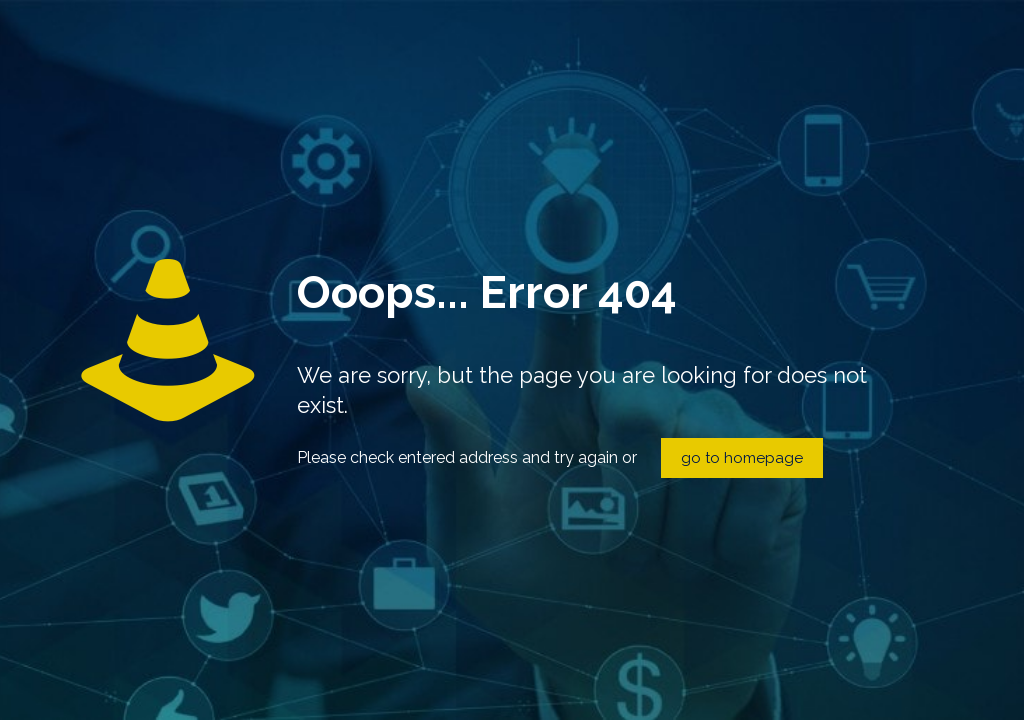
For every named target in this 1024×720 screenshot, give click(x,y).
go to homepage (742, 458)
